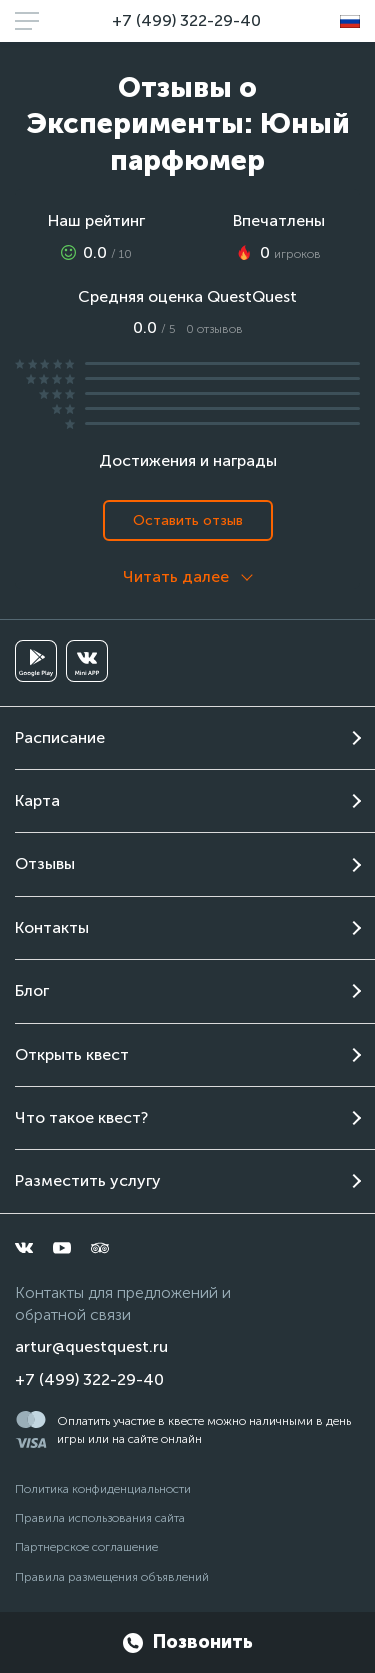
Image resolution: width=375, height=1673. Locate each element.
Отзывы (45, 863)
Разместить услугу (88, 1180)
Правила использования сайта (100, 1518)
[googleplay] (36, 661)
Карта (37, 800)
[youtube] (62, 1248)
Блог (32, 990)
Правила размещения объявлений (112, 1577)
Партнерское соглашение (86, 1547)
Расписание (60, 737)
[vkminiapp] (87, 661)
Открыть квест (72, 1054)
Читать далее (176, 576)
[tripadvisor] (100, 1248)
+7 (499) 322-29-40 (186, 20)
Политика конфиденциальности (103, 1489)
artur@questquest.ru (91, 1346)
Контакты (52, 927)
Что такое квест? (81, 1117)
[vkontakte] (24, 1248)
